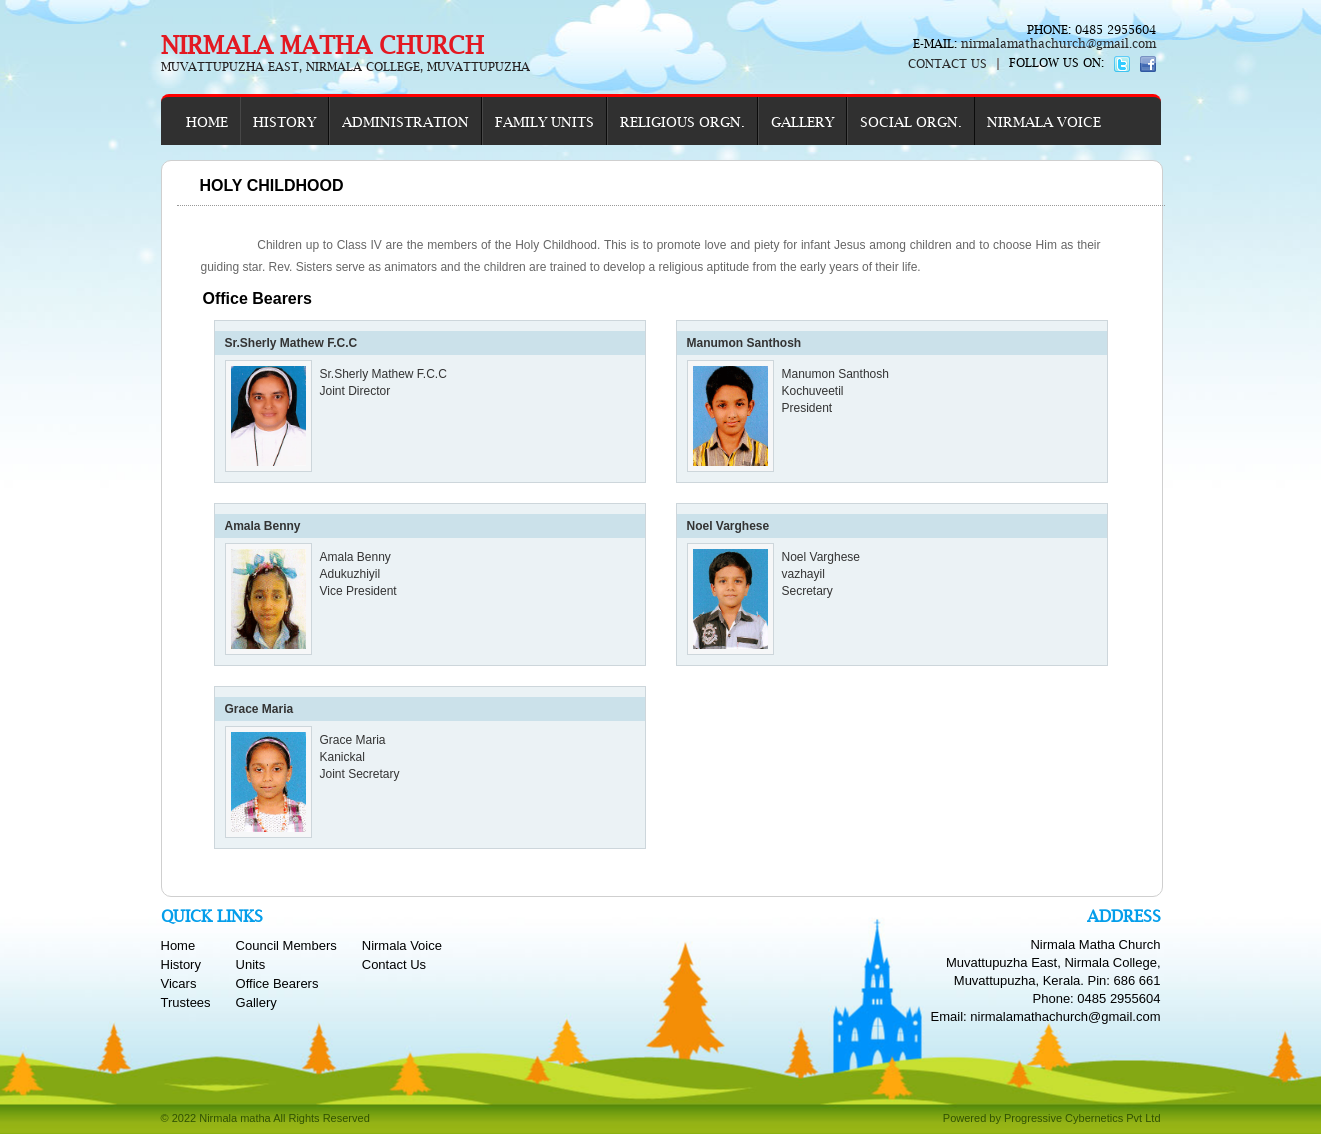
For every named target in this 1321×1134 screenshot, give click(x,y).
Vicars (179, 983)
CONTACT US (947, 64)
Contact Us (394, 964)
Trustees (186, 1002)
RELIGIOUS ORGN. (682, 122)
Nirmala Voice (402, 945)
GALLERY (802, 122)
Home (178, 945)
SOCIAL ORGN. (911, 122)
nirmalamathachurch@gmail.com (1056, 44)
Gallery (256, 1002)
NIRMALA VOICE (1044, 122)
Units (251, 964)
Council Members (286, 945)
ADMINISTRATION (405, 122)
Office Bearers (277, 983)
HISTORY (284, 122)
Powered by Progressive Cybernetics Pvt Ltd (1052, 1118)
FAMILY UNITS (544, 122)
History (181, 964)
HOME (207, 122)
